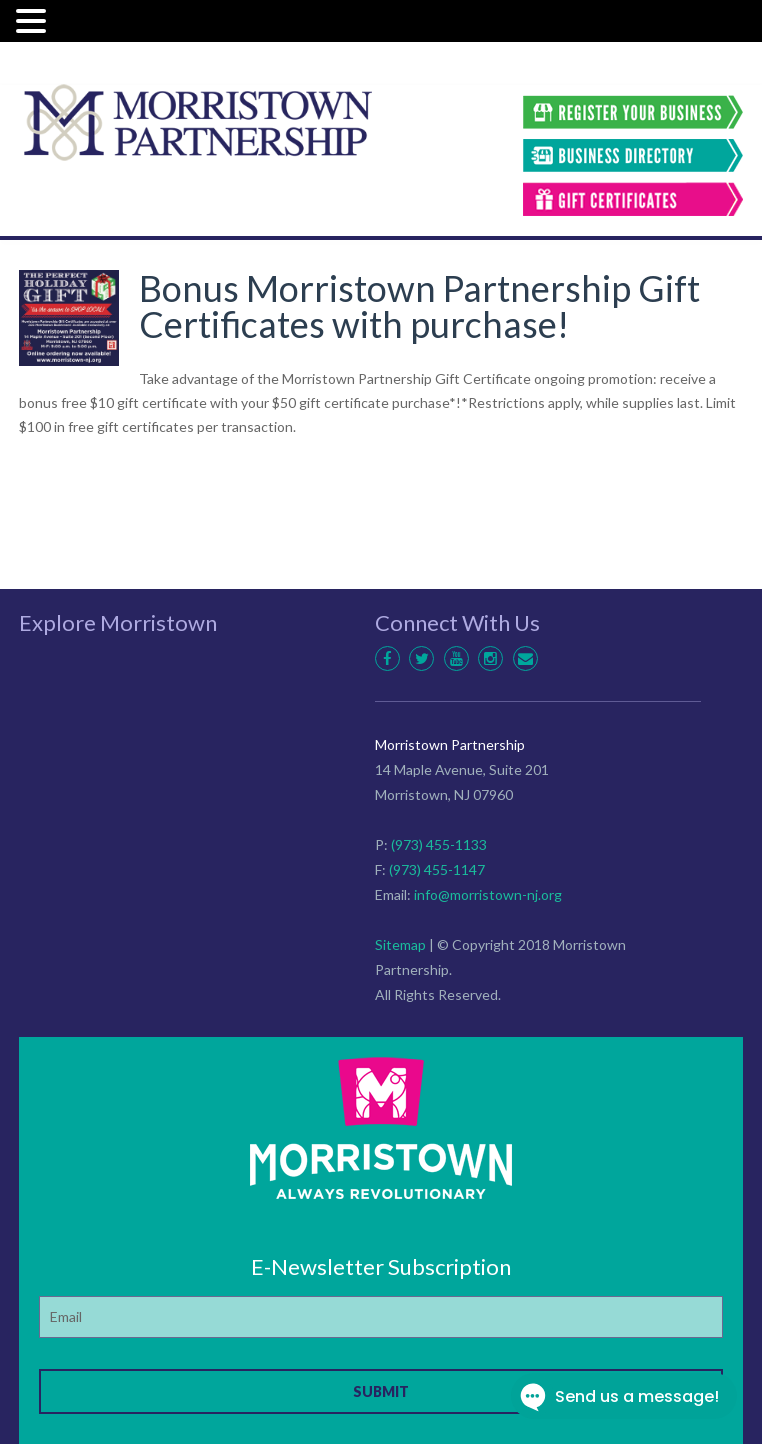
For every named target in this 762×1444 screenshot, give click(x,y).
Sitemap (400, 944)
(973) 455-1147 (437, 869)
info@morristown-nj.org (488, 894)
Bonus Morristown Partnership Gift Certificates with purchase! (419, 306)
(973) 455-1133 (439, 844)
